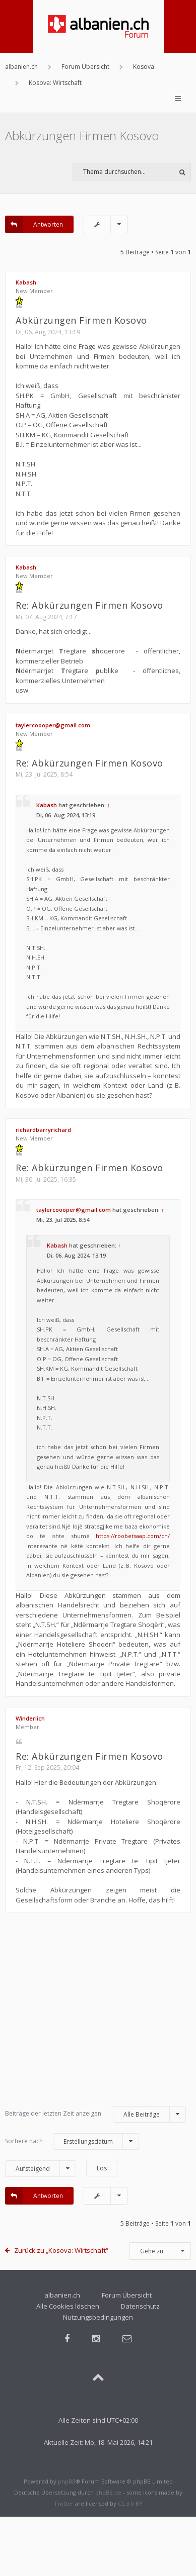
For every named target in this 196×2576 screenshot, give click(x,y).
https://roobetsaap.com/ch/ (133, 1536)
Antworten (34, 224)
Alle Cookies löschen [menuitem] (67, 2306)
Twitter (64, 2503)
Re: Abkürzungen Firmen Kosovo (89, 605)
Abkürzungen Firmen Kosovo (82, 135)
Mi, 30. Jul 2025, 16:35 (46, 1179)
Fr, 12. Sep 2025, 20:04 (47, 1767)
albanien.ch (62, 2295)
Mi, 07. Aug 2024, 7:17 (46, 617)
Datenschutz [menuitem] (140, 2306)
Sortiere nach (72, 2141)
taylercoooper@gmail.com (53, 725)
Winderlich (30, 1718)
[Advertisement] (94, 2014)
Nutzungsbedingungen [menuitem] (98, 2317)
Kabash (26, 282)
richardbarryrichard (43, 1129)
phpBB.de (108, 2492)
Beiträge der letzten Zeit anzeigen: (95, 2114)
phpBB (67, 2481)
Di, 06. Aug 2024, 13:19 (48, 332)
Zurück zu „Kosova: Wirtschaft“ (61, 2250)
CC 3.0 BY (130, 2503)
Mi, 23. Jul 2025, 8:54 (44, 774)
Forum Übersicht (127, 2295)
